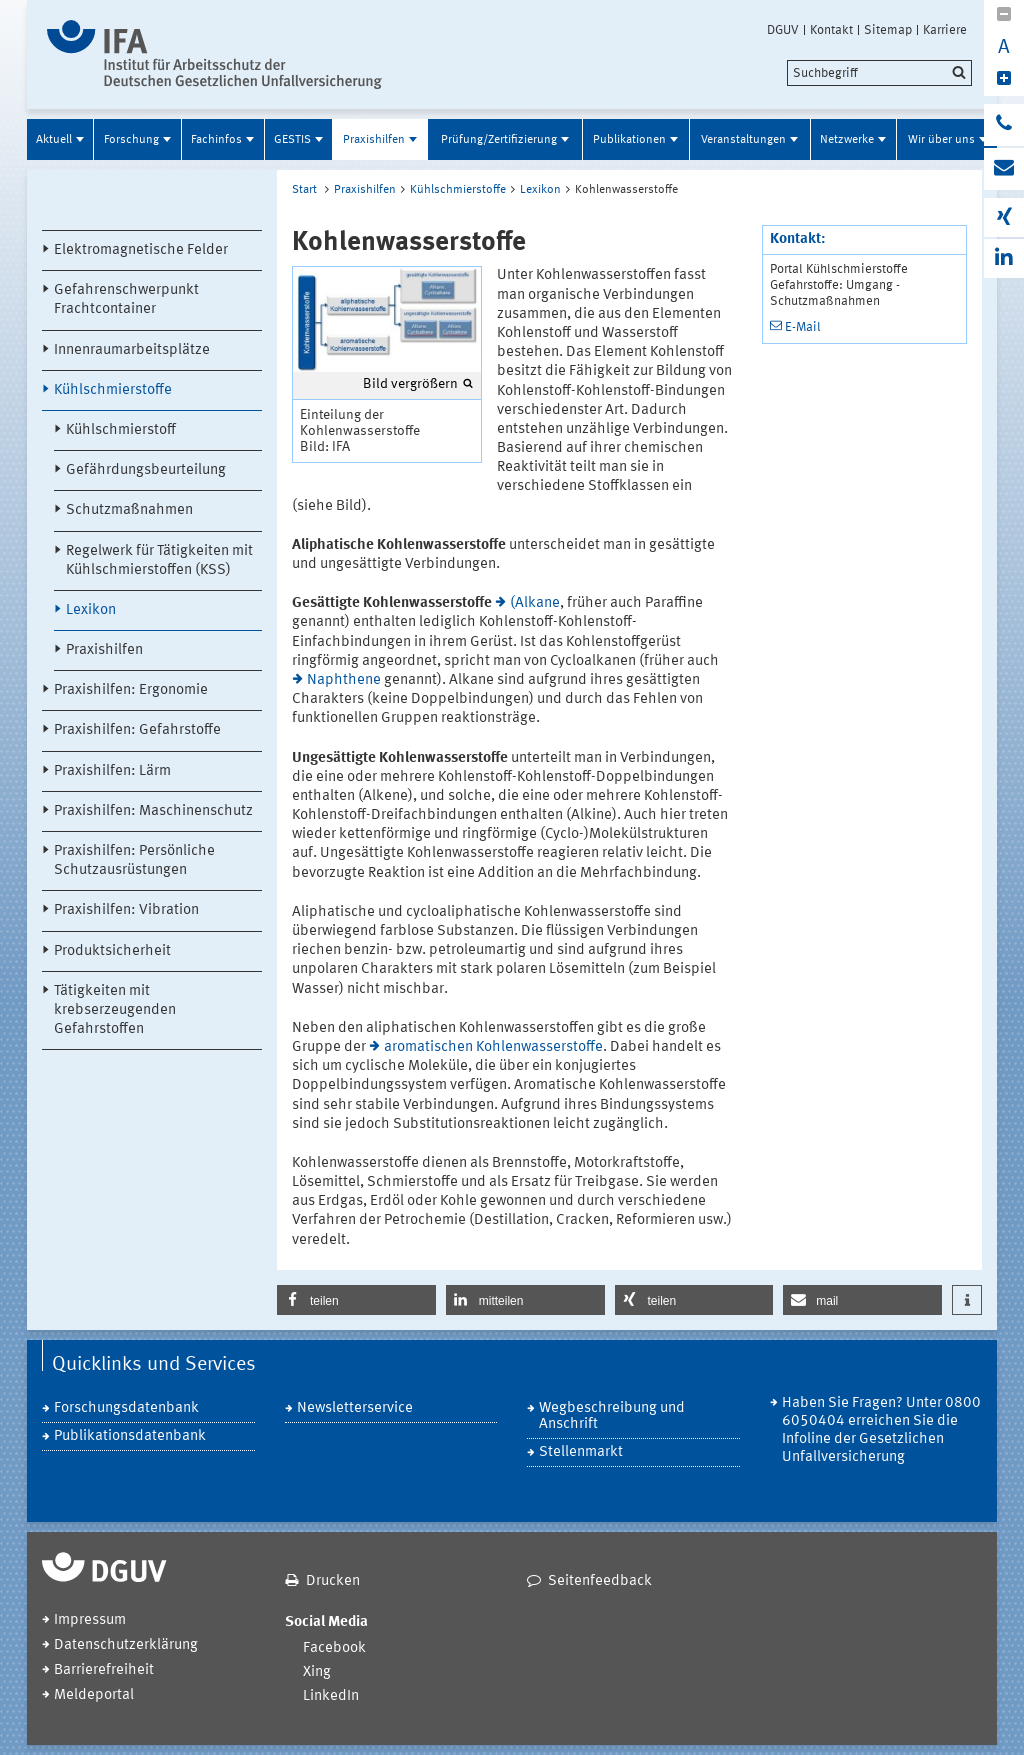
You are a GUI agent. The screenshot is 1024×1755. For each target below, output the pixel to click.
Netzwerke (847, 140)
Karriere (945, 30)
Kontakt (831, 30)
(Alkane (535, 603)
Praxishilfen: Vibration (126, 910)
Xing (317, 1672)
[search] (879, 73)
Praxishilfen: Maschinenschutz (153, 811)
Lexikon (91, 610)
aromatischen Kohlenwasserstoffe (493, 1047)
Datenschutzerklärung (126, 1645)
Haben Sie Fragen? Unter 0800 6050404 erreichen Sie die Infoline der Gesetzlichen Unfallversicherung (881, 1430)
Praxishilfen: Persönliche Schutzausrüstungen (134, 861)
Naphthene (344, 680)
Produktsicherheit (112, 951)
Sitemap (888, 30)
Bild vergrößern (410, 384)
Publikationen (629, 140)
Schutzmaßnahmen (129, 510)
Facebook (334, 1648)
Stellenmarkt (581, 1452)
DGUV (783, 30)
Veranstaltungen (743, 140)
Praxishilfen (374, 140)
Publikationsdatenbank (130, 1436)
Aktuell (54, 140)
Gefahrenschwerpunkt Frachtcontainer (126, 300)
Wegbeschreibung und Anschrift (612, 1416)
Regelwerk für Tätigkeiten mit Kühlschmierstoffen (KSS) (159, 561)
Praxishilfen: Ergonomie (131, 690)
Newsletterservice (355, 1408)
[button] (356, 1300)
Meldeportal (94, 1695)
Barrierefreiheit (104, 1670)
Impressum (90, 1620)
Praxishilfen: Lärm (112, 771)
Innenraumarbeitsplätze (132, 350)
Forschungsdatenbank (126, 1408)
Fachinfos (216, 140)
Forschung (131, 140)
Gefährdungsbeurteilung (146, 470)
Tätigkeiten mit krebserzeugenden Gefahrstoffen (115, 1010)
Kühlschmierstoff (121, 430)
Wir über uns (941, 140)
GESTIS (292, 140)
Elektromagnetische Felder (141, 250)
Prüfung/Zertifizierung (499, 140)
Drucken (333, 1581)
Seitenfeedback (600, 1581)
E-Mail (803, 327)
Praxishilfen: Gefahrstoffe (137, 730)
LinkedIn (331, 1696)
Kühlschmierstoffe (113, 390)
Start (304, 190)
